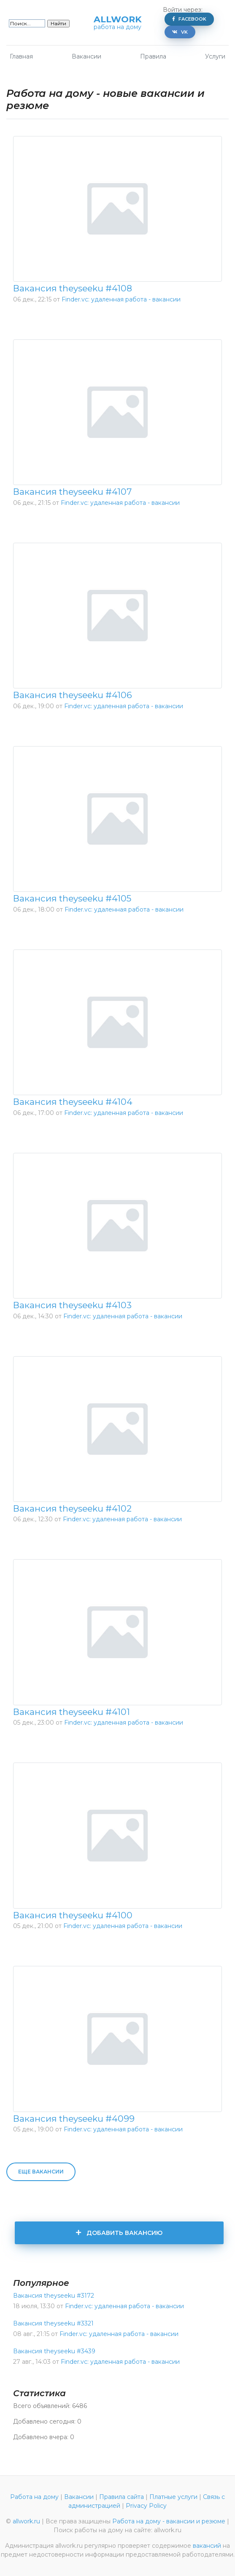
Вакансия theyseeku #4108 (72, 288)
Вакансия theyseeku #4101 (71, 1712)
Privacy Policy (146, 2505)
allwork (118, 19)
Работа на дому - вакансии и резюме (168, 2521)
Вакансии (86, 56)
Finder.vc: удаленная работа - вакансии (121, 299)
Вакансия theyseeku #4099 (74, 2118)
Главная (21, 56)
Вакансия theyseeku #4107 (72, 491)
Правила (153, 56)
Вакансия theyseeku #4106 (72, 695)
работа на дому (117, 27)
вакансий (207, 2545)
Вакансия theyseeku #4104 (72, 1101)
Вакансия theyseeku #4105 (72, 898)
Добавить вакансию (119, 2233)
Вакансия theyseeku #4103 (72, 1305)
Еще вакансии (41, 2171)
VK (179, 32)
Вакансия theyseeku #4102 (72, 1508)
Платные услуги (173, 2497)
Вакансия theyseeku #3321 (53, 2323)
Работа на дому (34, 2497)
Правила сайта (121, 2497)
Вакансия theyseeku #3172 (53, 2295)
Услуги (215, 56)
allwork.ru (26, 2521)
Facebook (189, 19)
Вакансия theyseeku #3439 (54, 2351)
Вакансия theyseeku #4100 (72, 1915)
